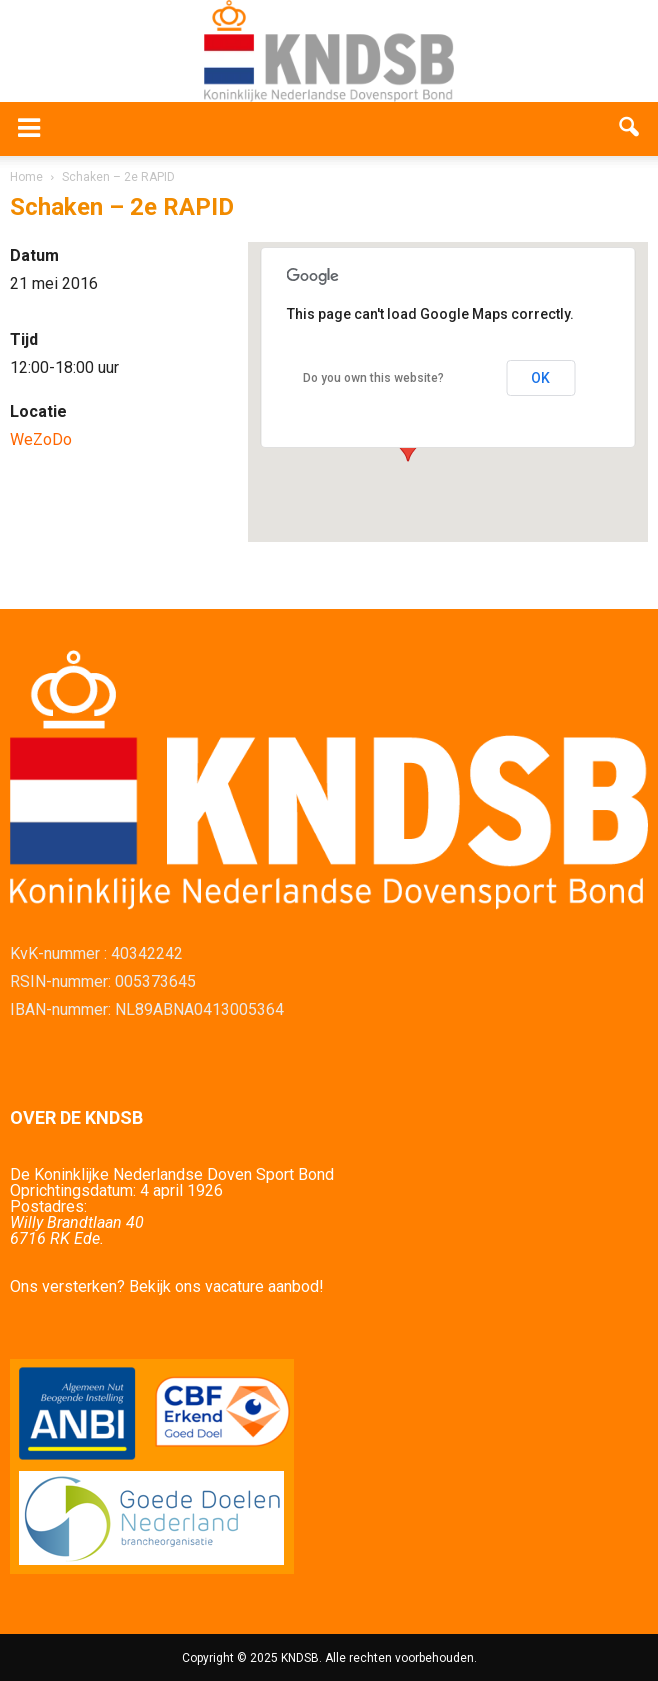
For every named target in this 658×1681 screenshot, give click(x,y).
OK (540, 378)
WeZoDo (41, 439)
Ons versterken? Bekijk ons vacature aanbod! (167, 1286)
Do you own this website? (373, 378)
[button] (630, 129)
